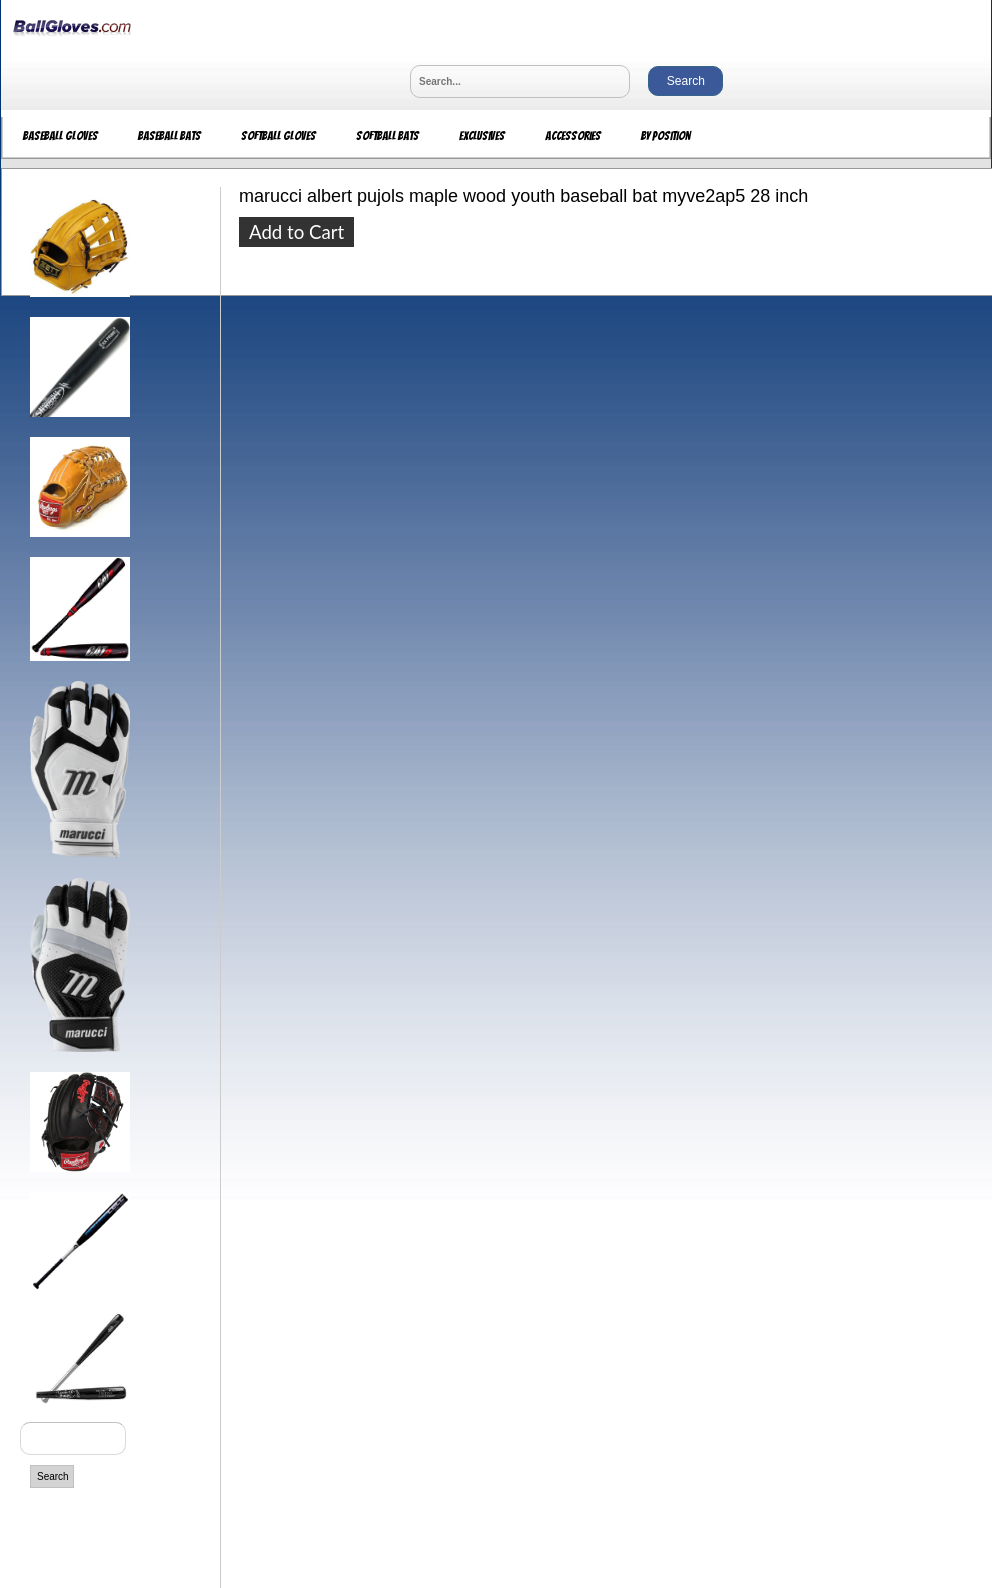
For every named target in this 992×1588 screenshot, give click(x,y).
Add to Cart (296, 232)
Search (53, 1476)
